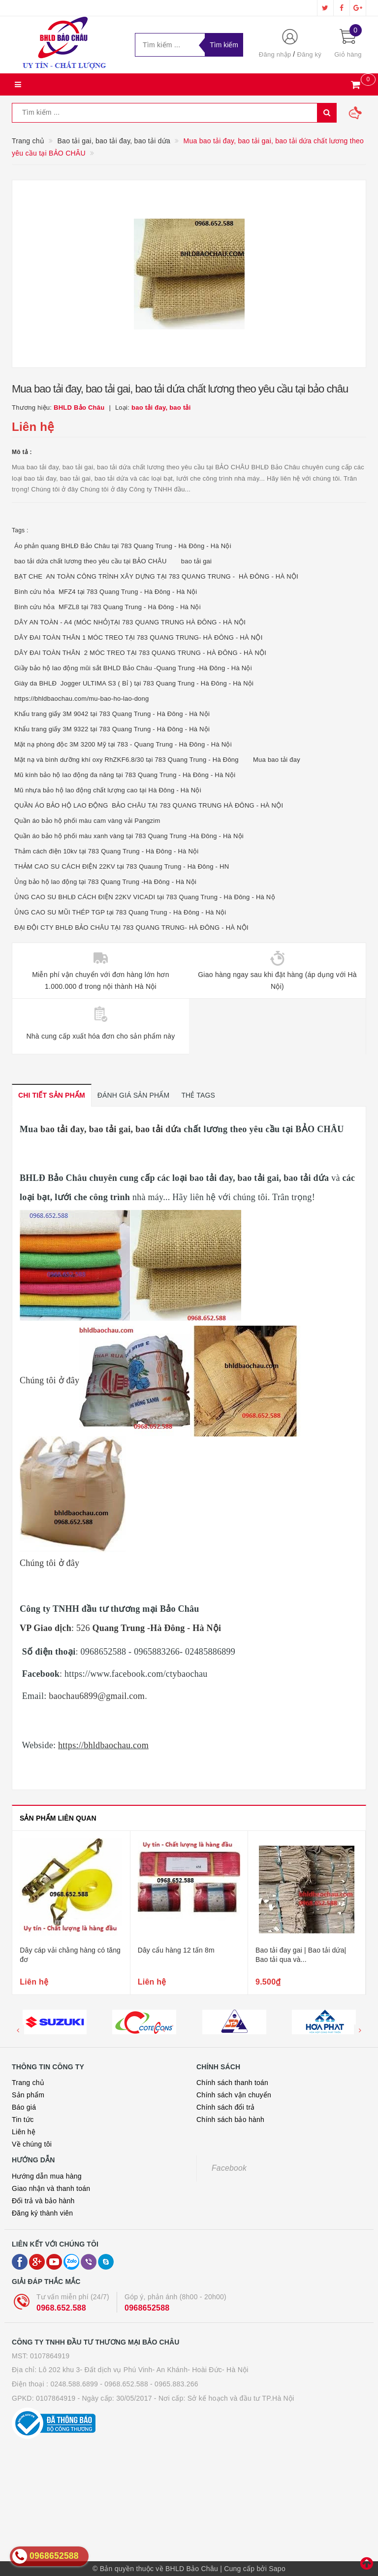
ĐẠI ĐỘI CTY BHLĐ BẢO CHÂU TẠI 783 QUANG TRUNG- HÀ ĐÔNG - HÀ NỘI (131, 927)
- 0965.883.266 (174, 2384)
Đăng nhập (275, 54)
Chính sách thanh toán (232, 2083)
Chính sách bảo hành (230, 2119)
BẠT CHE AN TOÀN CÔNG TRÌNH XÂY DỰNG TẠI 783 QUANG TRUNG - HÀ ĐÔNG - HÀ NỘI (156, 576)
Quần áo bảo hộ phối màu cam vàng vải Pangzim (87, 820)
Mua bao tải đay (276, 759)
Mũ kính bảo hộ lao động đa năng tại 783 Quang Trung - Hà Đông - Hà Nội (124, 775)
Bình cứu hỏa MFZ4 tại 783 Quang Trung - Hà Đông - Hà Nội (105, 591)
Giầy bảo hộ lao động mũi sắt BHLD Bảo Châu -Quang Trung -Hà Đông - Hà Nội (133, 668)
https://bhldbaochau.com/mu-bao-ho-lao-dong (81, 698)
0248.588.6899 (74, 2384)
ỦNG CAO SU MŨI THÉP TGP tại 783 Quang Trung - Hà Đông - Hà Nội (120, 912)
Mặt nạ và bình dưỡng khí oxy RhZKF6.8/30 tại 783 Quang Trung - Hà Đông (126, 759)
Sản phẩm (28, 2095)
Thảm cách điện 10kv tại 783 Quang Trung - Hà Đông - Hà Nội (106, 851)
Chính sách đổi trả (225, 2107)
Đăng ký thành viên (42, 2213)
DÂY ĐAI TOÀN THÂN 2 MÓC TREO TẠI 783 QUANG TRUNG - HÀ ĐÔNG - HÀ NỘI (140, 652)
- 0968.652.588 (124, 2384)
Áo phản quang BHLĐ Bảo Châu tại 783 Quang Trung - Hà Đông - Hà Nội (122, 546)
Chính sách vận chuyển (233, 2095)
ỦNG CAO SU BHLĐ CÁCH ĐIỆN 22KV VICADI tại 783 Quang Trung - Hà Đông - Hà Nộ (144, 897)
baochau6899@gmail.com (97, 1696)
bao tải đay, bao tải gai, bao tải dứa (109, 1129)
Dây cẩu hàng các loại (54, 1950)
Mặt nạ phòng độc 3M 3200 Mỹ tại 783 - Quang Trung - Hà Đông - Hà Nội (123, 744)
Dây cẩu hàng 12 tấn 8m (293, 1950)
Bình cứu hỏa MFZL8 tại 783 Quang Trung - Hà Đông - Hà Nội (107, 607)
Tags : (20, 530)
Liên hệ (23, 2132)
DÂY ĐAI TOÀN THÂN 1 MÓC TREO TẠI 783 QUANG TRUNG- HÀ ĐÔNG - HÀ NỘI (138, 637)
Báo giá (24, 2107)
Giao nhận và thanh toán (51, 2188)
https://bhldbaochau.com (103, 1745)
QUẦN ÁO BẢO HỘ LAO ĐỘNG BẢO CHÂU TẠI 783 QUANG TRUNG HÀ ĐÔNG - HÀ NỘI (148, 805)
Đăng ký (309, 54)
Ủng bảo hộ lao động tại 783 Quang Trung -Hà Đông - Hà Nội (105, 881)
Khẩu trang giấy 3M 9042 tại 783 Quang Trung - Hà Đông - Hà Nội (112, 713)
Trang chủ (28, 2083)
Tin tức (22, 2119)
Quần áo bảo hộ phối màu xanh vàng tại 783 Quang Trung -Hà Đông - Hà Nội (129, 836)
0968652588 (147, 2308)
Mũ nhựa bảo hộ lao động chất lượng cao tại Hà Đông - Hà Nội (107, 790)
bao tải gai (196, 561)
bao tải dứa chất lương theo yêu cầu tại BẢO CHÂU (90, 561)
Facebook (229, 2168)
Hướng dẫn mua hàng (47, 2176)
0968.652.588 (61, 2308)
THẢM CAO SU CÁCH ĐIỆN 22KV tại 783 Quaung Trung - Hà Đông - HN (121, 866)
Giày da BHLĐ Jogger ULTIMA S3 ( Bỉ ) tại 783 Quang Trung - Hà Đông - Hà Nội (133, 683)
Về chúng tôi (32, 2144)
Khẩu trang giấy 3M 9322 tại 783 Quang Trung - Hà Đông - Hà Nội (112, 729)
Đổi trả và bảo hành (43, 2201)
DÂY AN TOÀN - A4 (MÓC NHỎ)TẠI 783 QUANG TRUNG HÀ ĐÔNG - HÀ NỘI (130, 622)
